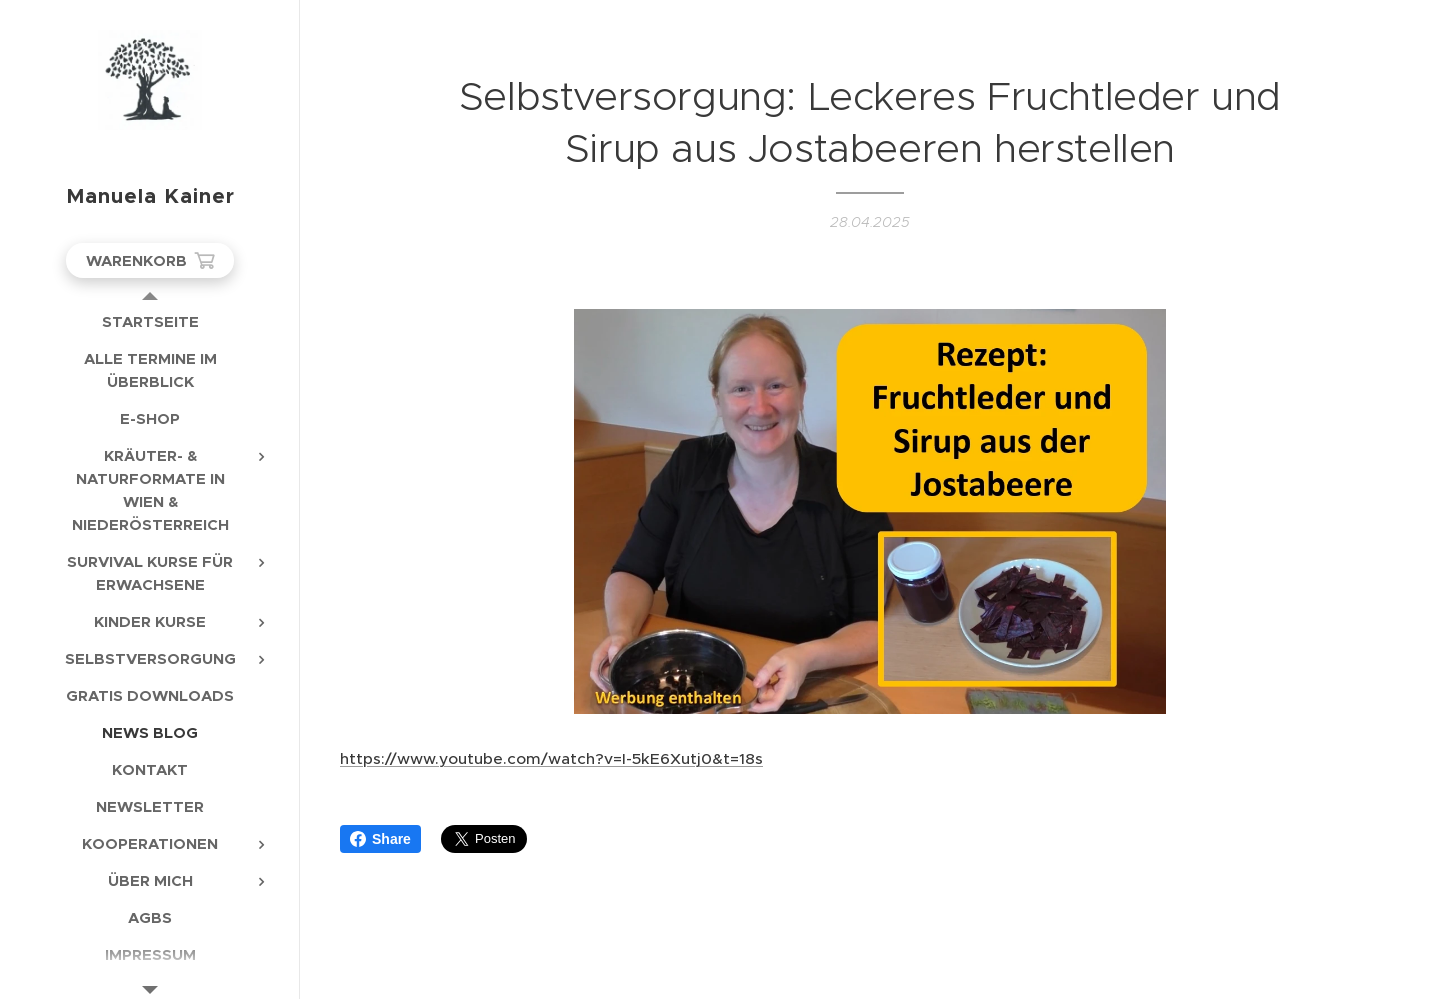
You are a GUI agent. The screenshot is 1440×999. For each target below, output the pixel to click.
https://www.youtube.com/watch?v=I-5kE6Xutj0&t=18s (551, 758)
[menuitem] (150, 321)
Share (380, 839)
